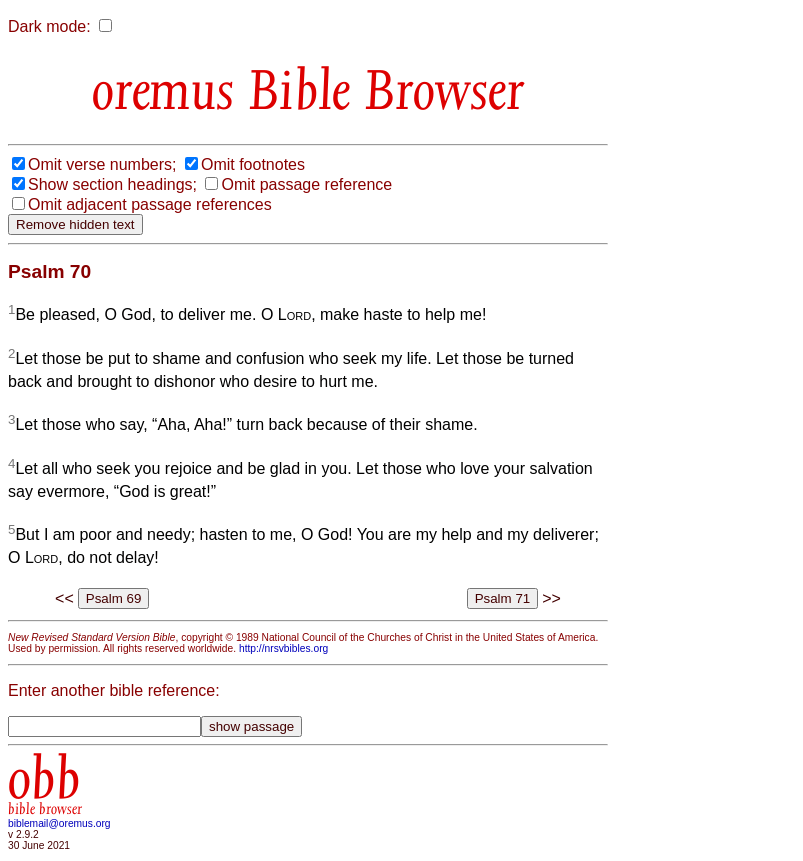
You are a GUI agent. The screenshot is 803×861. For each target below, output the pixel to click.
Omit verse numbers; (102, 164)
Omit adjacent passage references (150, 204)
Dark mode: (49, 26)
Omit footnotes (253, 164)
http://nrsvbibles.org (283, 648)
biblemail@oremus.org (59, 823)
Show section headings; (112, 184)
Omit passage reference (306, 184)
